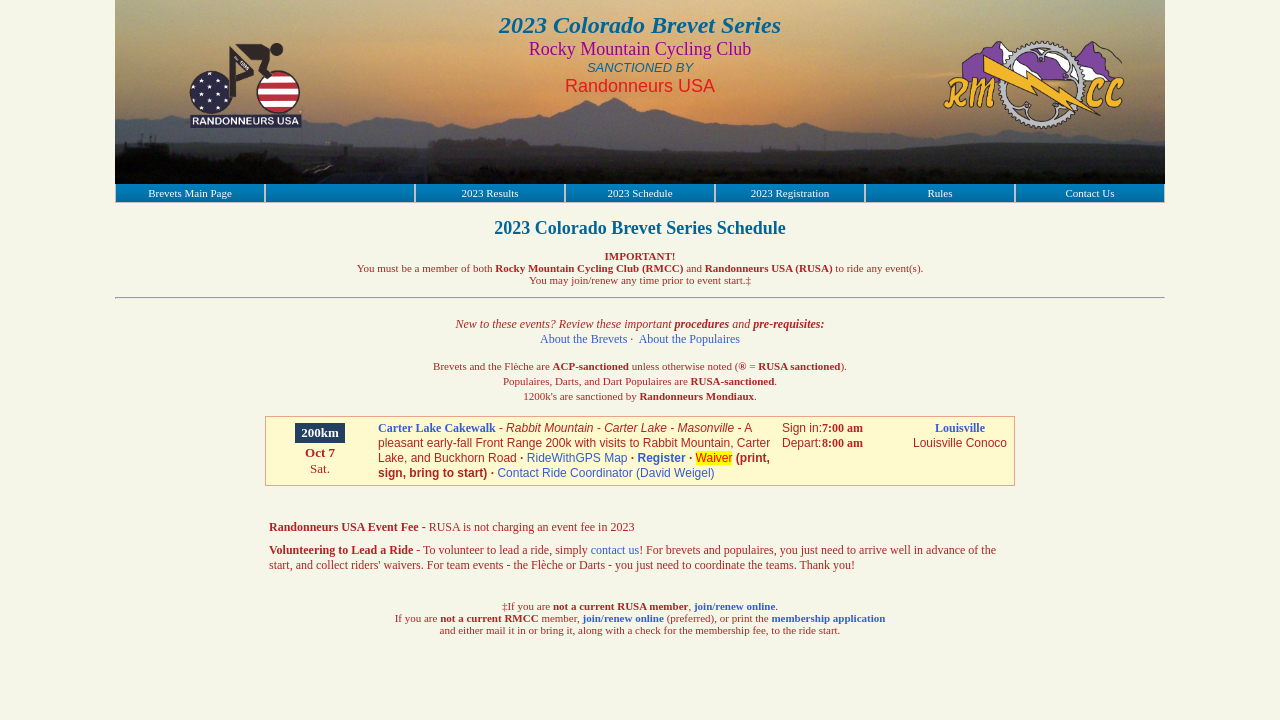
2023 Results (489, 193)
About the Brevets (583, 339)
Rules (939, 193)
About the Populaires (689, 339)
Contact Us (1089, 193)
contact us (615, 550)
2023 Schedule (639, 193)
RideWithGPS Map (577, 458)
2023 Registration (790, 193)
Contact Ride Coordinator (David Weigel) (605, 473)
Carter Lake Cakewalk (437, 428)
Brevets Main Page (190, 193)
